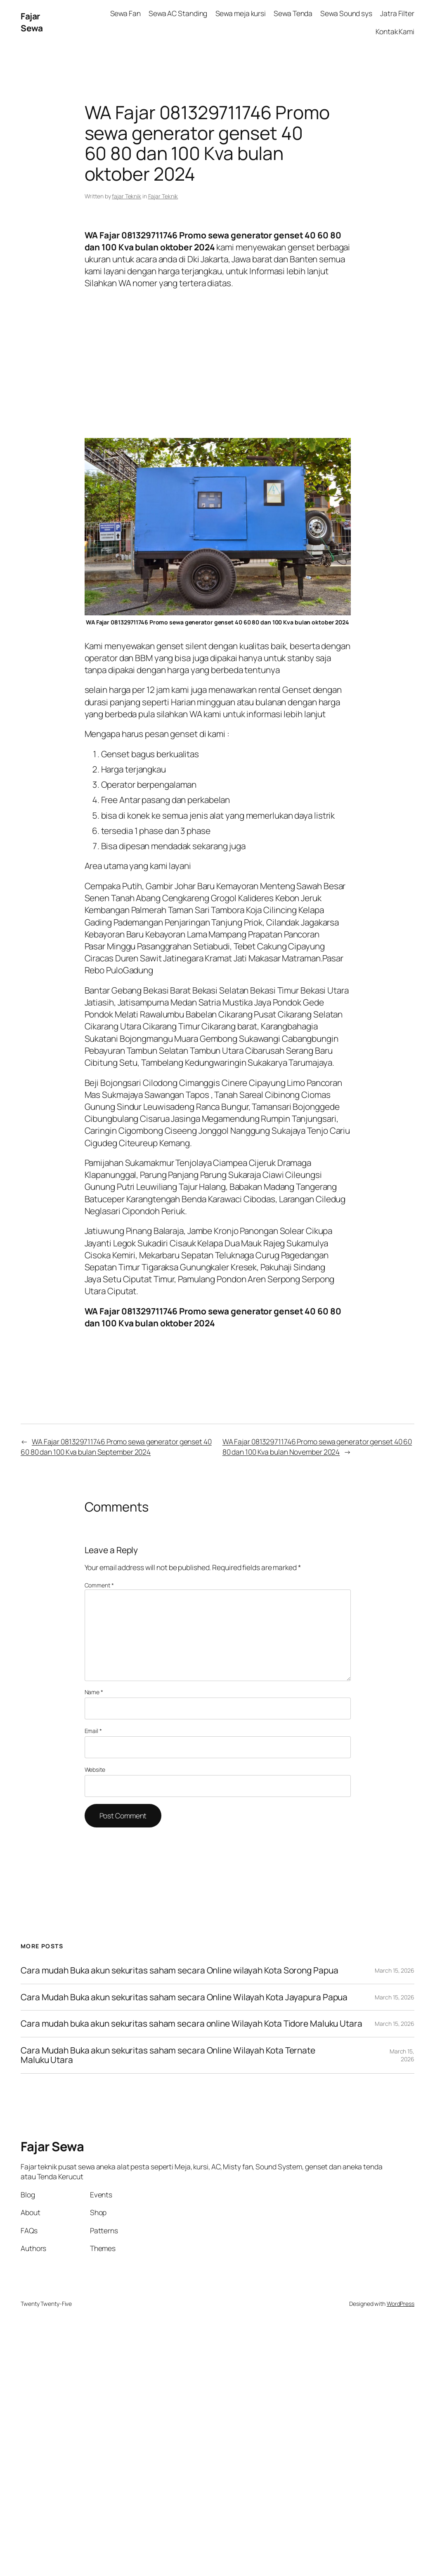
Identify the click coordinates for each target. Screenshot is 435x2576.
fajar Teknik (126, 196)
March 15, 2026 (394, 1970)
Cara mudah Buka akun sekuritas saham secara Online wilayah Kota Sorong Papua (179, 1970)
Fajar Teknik (163, 196)
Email (93, 1731)
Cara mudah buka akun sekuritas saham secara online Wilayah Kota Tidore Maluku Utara (191, 2023)
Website (95, 1769)
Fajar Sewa (32, 22)
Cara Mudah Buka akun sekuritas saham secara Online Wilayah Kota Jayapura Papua (184, 1997)
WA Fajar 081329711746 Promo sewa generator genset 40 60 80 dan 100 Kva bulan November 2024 (317, 1446)
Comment (99, 1585)
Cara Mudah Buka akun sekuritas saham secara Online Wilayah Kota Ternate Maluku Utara (168, 2055)
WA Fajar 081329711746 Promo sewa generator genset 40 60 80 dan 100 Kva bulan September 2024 (116, 1446)
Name (94, 1692)
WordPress (400, 2304)
